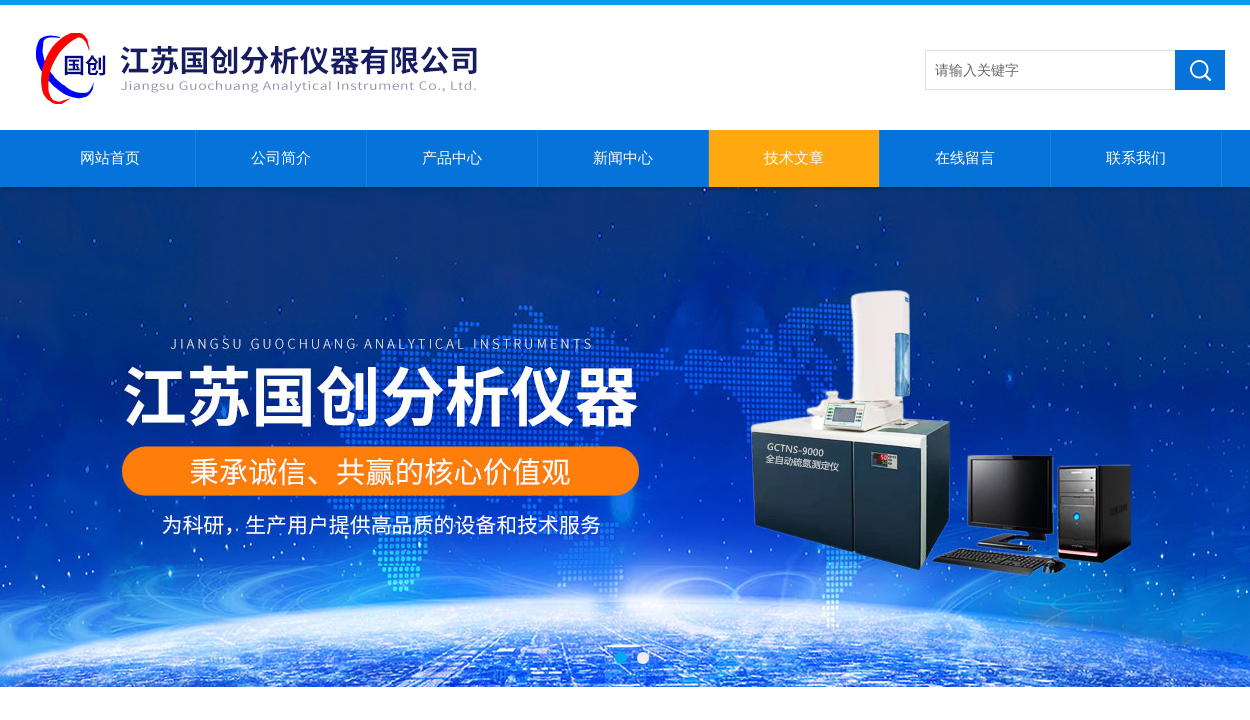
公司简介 (281, 158)
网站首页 (110, 158)
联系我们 (1136, 158)
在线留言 (965, 158)
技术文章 (794, 158)
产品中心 (452, 158)
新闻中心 (623, 158)
